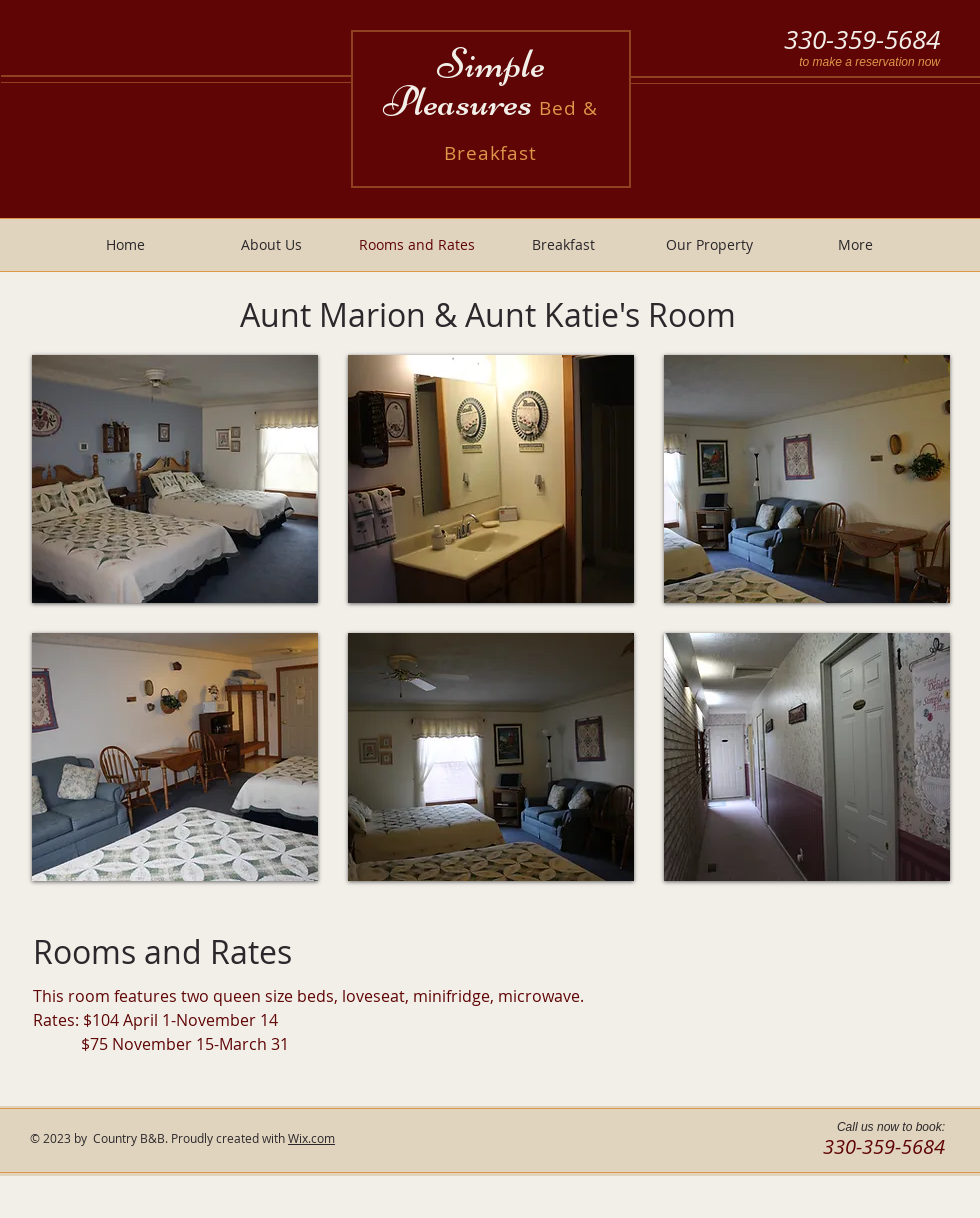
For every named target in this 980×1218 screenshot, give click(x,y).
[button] (175, 479)
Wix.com (311, 1138)
